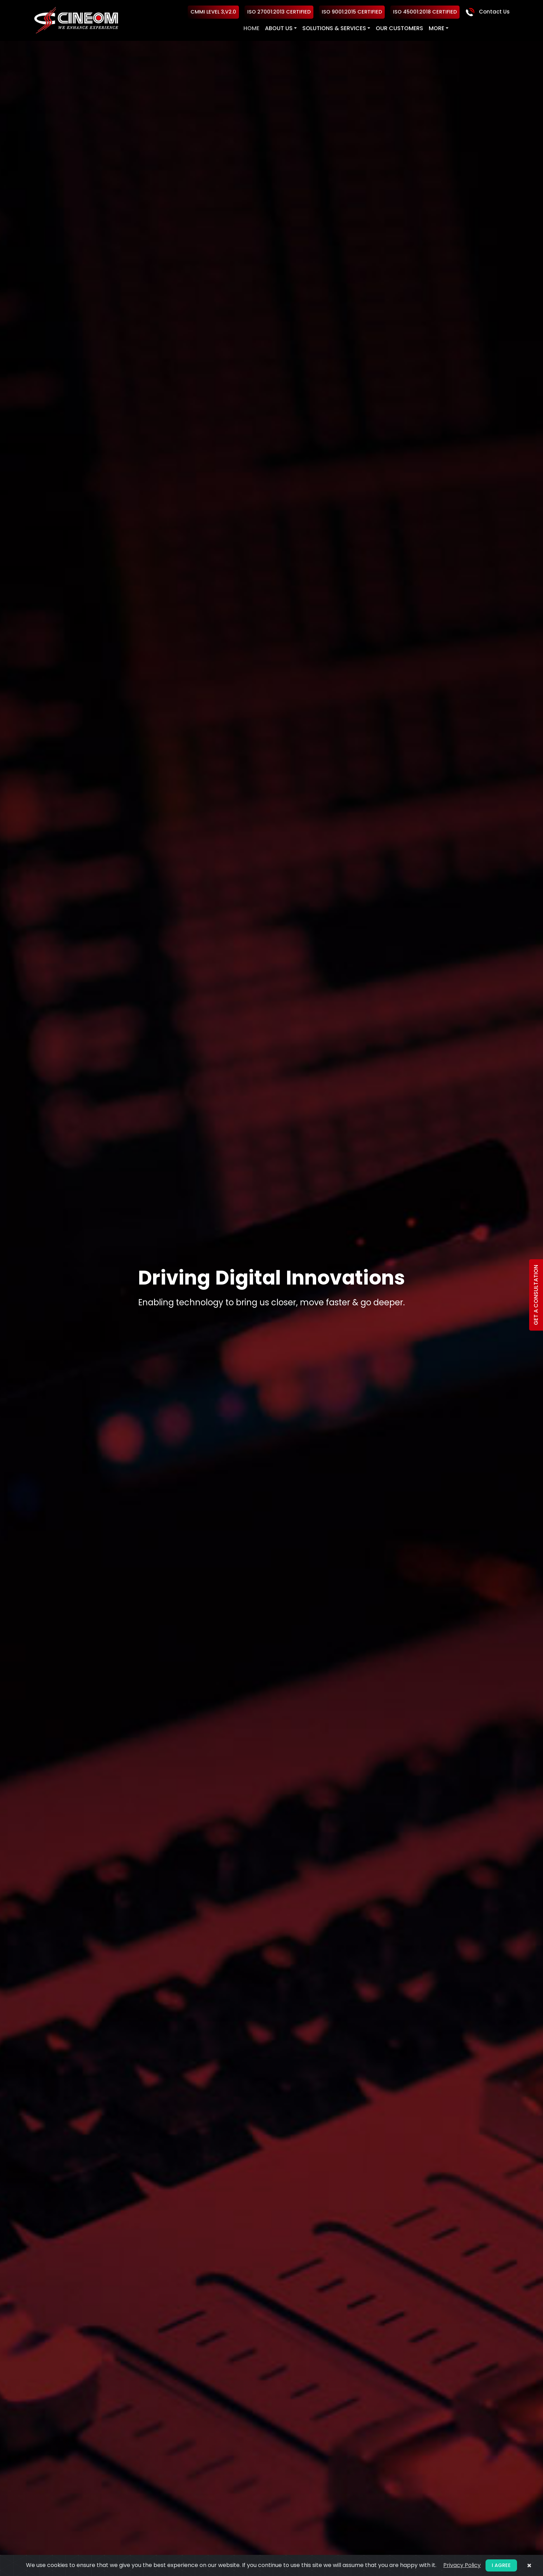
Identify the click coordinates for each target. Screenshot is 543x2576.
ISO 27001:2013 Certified (277, 11)
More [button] (436, 28)
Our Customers (398, 28)
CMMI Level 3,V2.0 (212, 11)
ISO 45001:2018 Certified (423, 11)
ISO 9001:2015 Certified (350, 11)
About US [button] (278, 28)
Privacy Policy (462, 2565)
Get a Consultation (536, 1295)
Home (251, 28)
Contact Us (487, 12)
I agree (501, 2565)
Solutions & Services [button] (333, 28)
